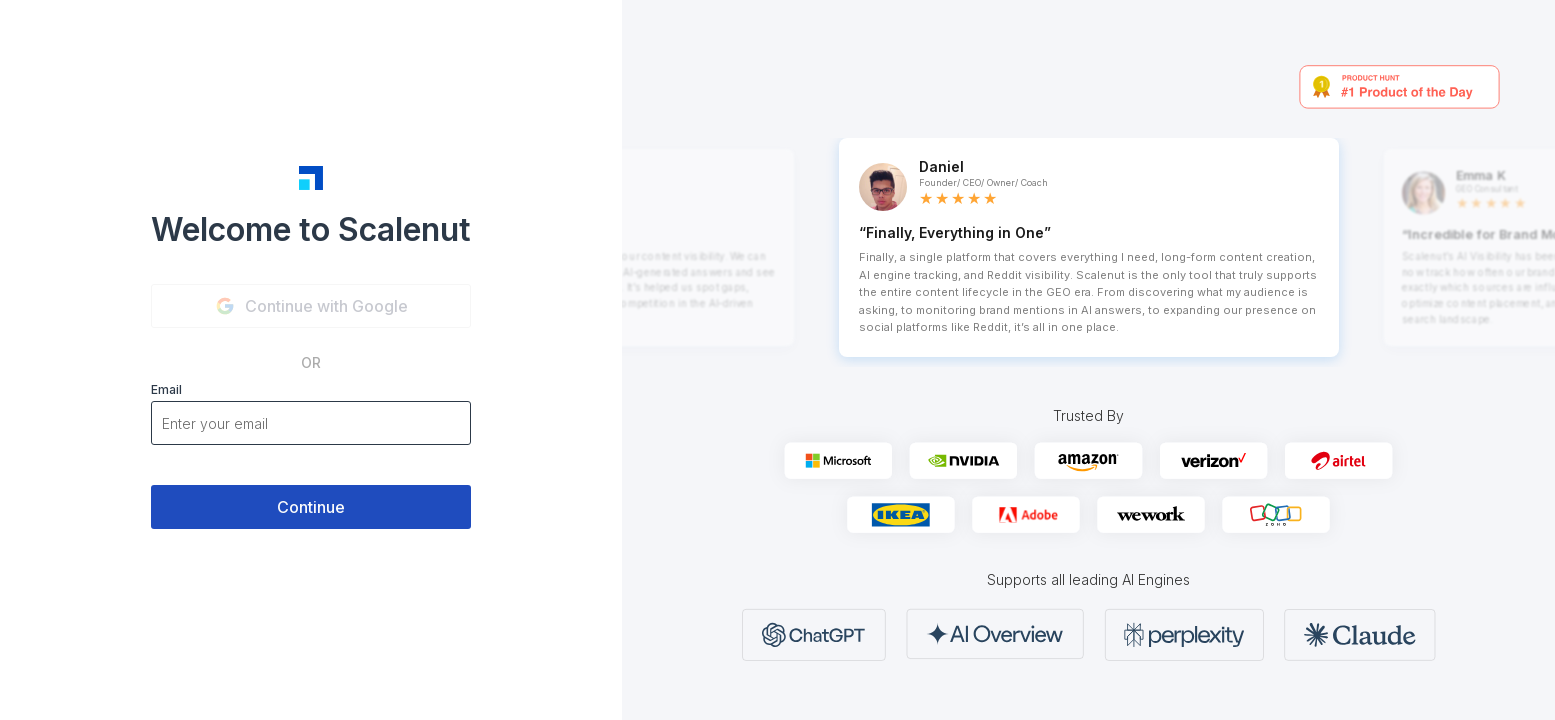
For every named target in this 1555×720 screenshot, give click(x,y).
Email (166, 389)
